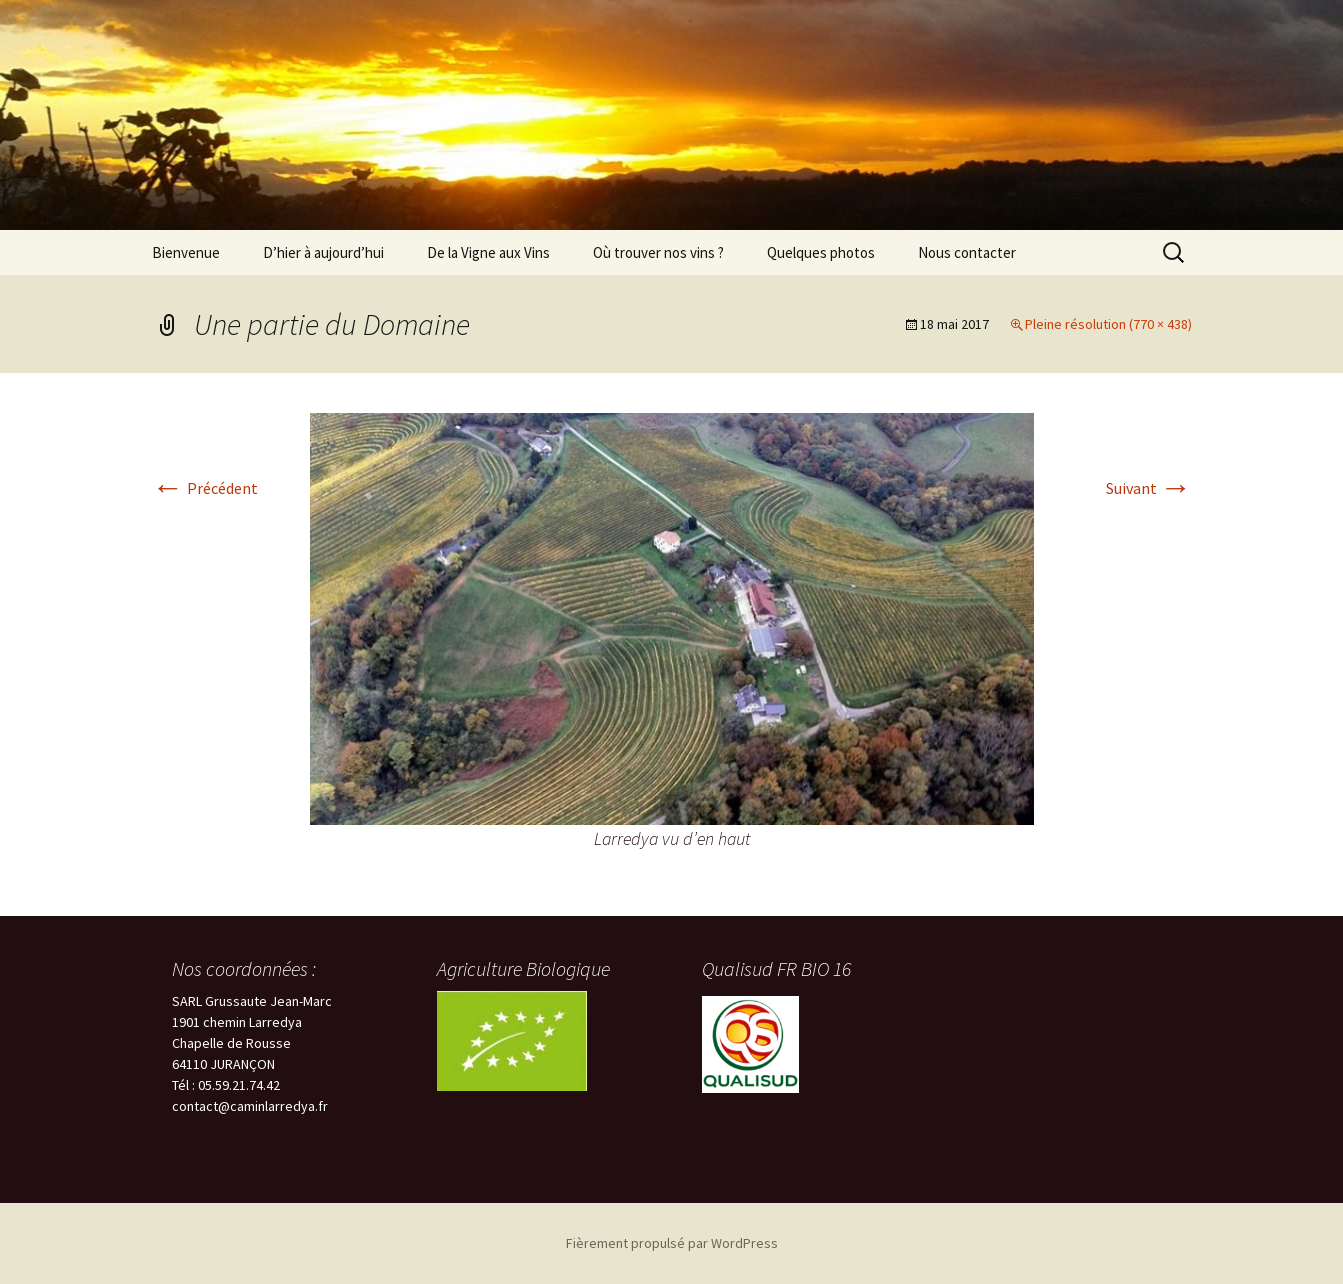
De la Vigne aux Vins (488, 252)
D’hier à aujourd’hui (323, 252)
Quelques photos (821, 252)
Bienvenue (186, 252)
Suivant (1149, 488)
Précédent (205, 488)
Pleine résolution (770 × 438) (1108, 324)
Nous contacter (967, 252)
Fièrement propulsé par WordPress (672, 1243)
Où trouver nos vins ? (658, 252)
